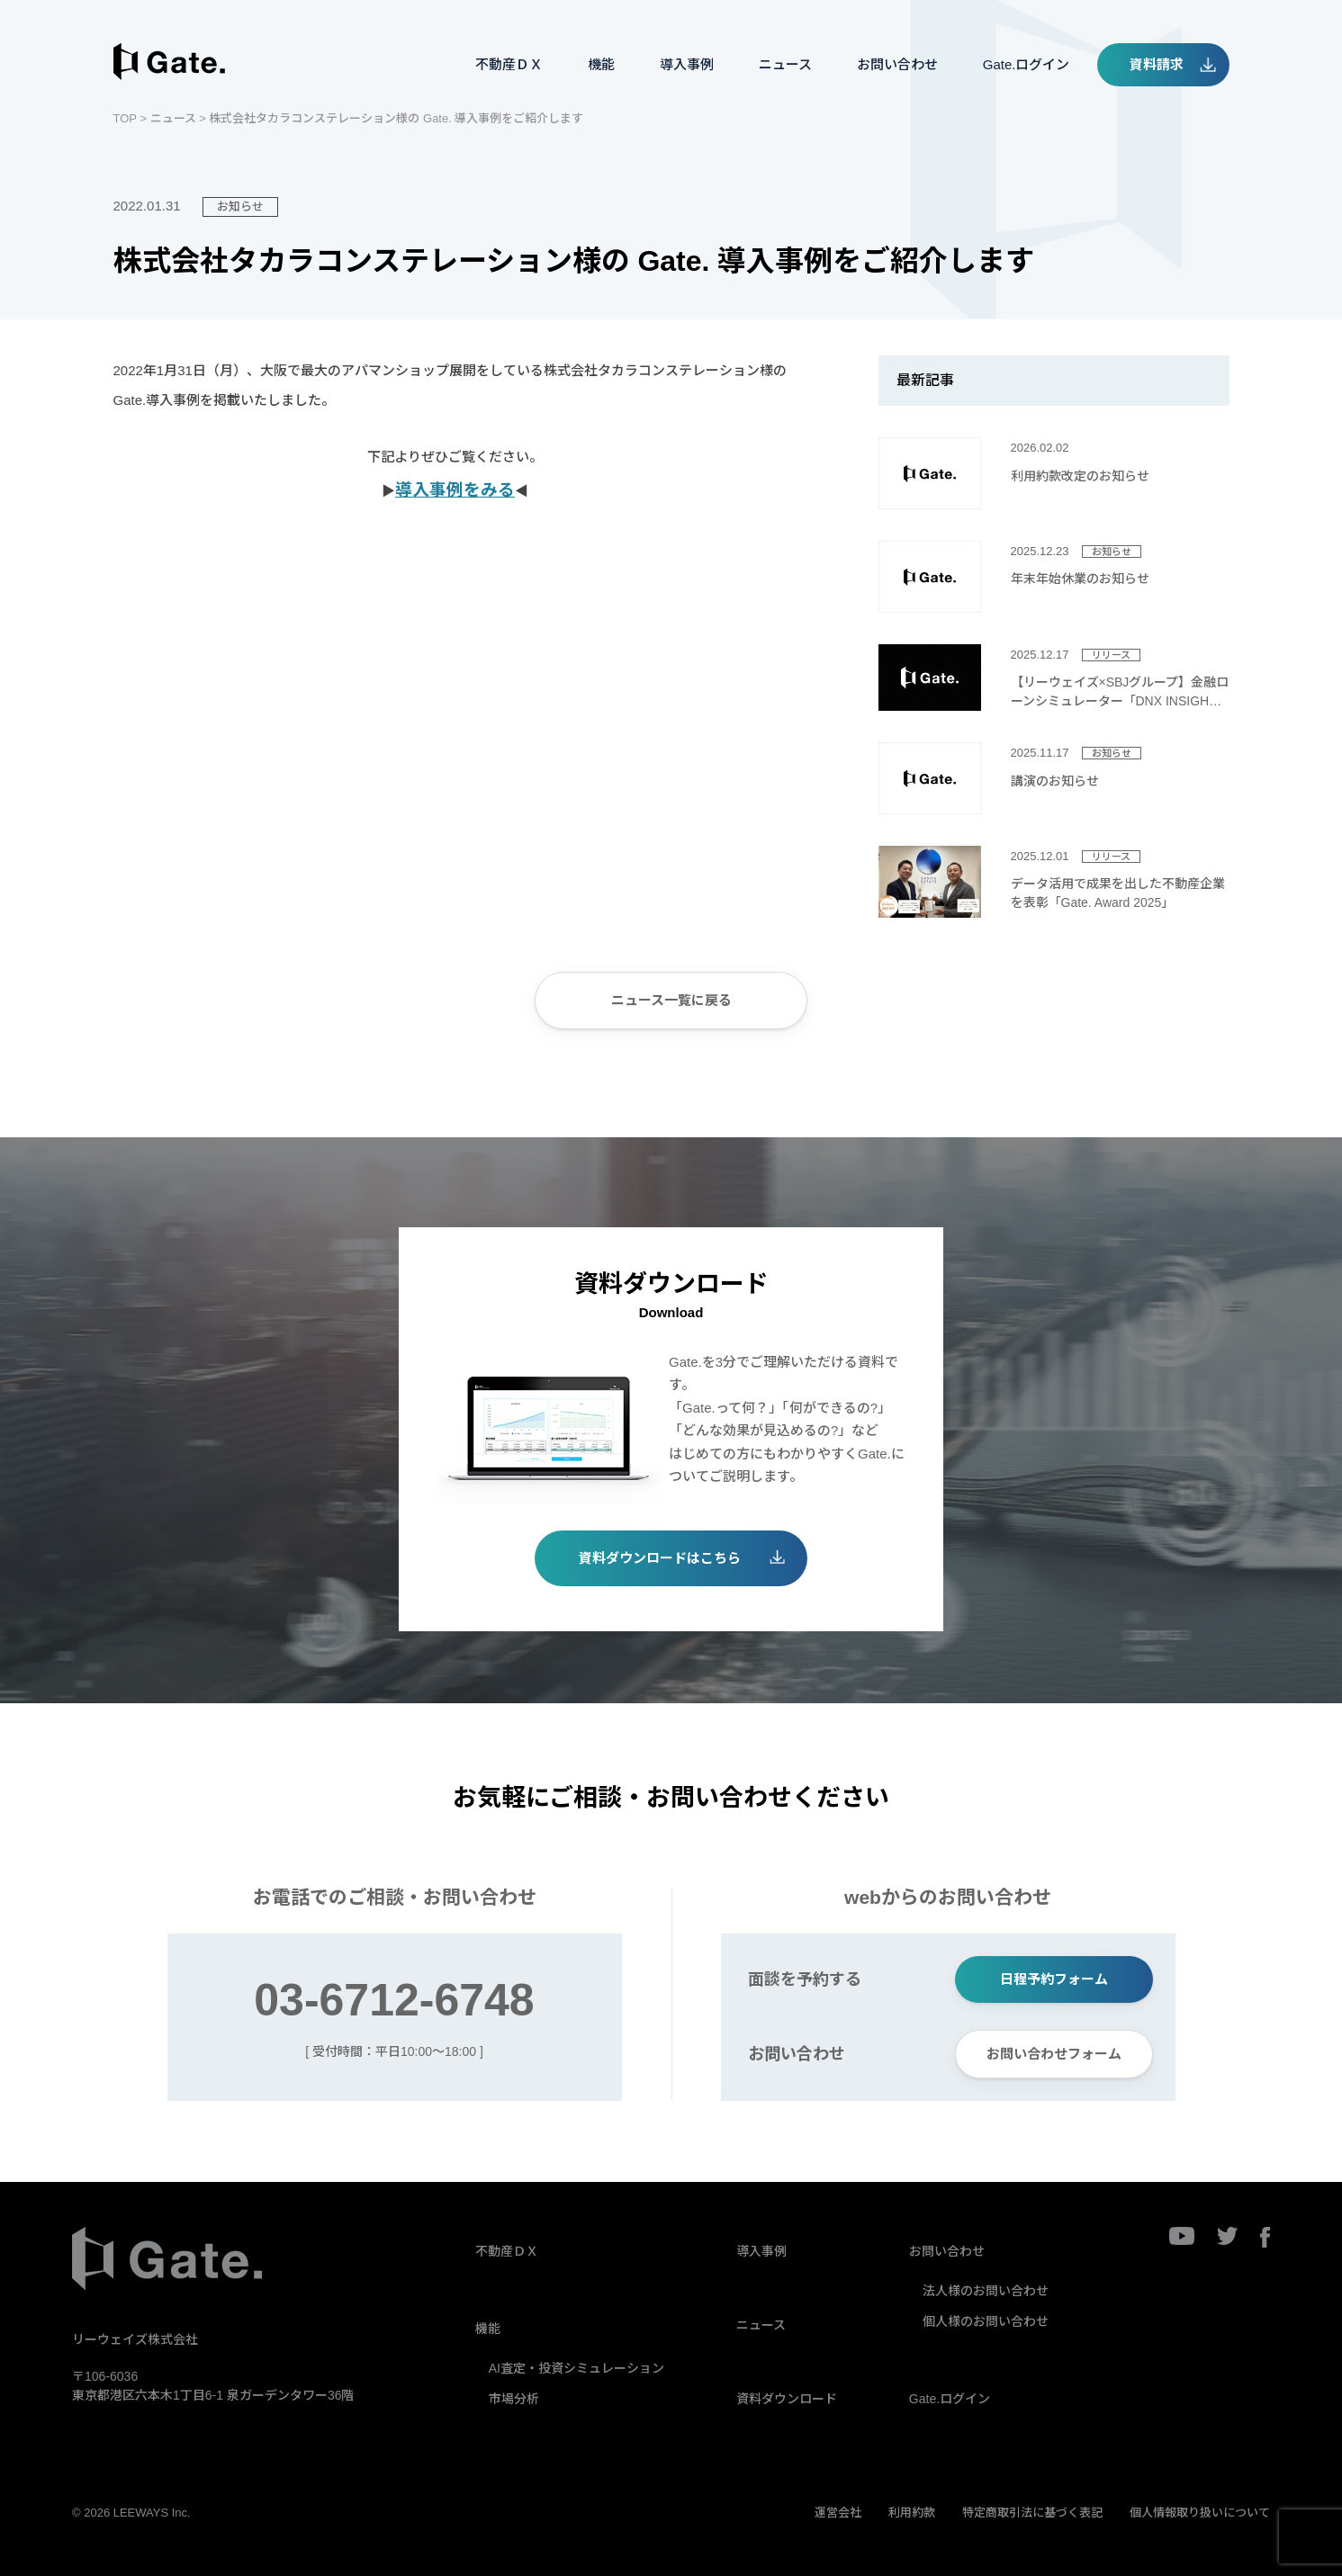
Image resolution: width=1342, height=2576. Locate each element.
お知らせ (240, 206)
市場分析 (514, 2399)
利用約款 (911, 2512)
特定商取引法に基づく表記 (1032, 2512)
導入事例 (687, 64)
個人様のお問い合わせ (986, 2321)
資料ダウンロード (786, 2399)
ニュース (785, 64)
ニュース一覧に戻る (671, 1000)
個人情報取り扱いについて (1200, 2512)
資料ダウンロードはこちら (660, 1558)
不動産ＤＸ (509, 64)
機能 (601, 64)
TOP (125, 118)
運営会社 (838, 2512)
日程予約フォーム (1054, 1979)
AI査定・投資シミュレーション (576, 2368)
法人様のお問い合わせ (986, 2291)
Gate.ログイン (1026, 64)
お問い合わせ (897, 64)
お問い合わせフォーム (1053, 2053)
